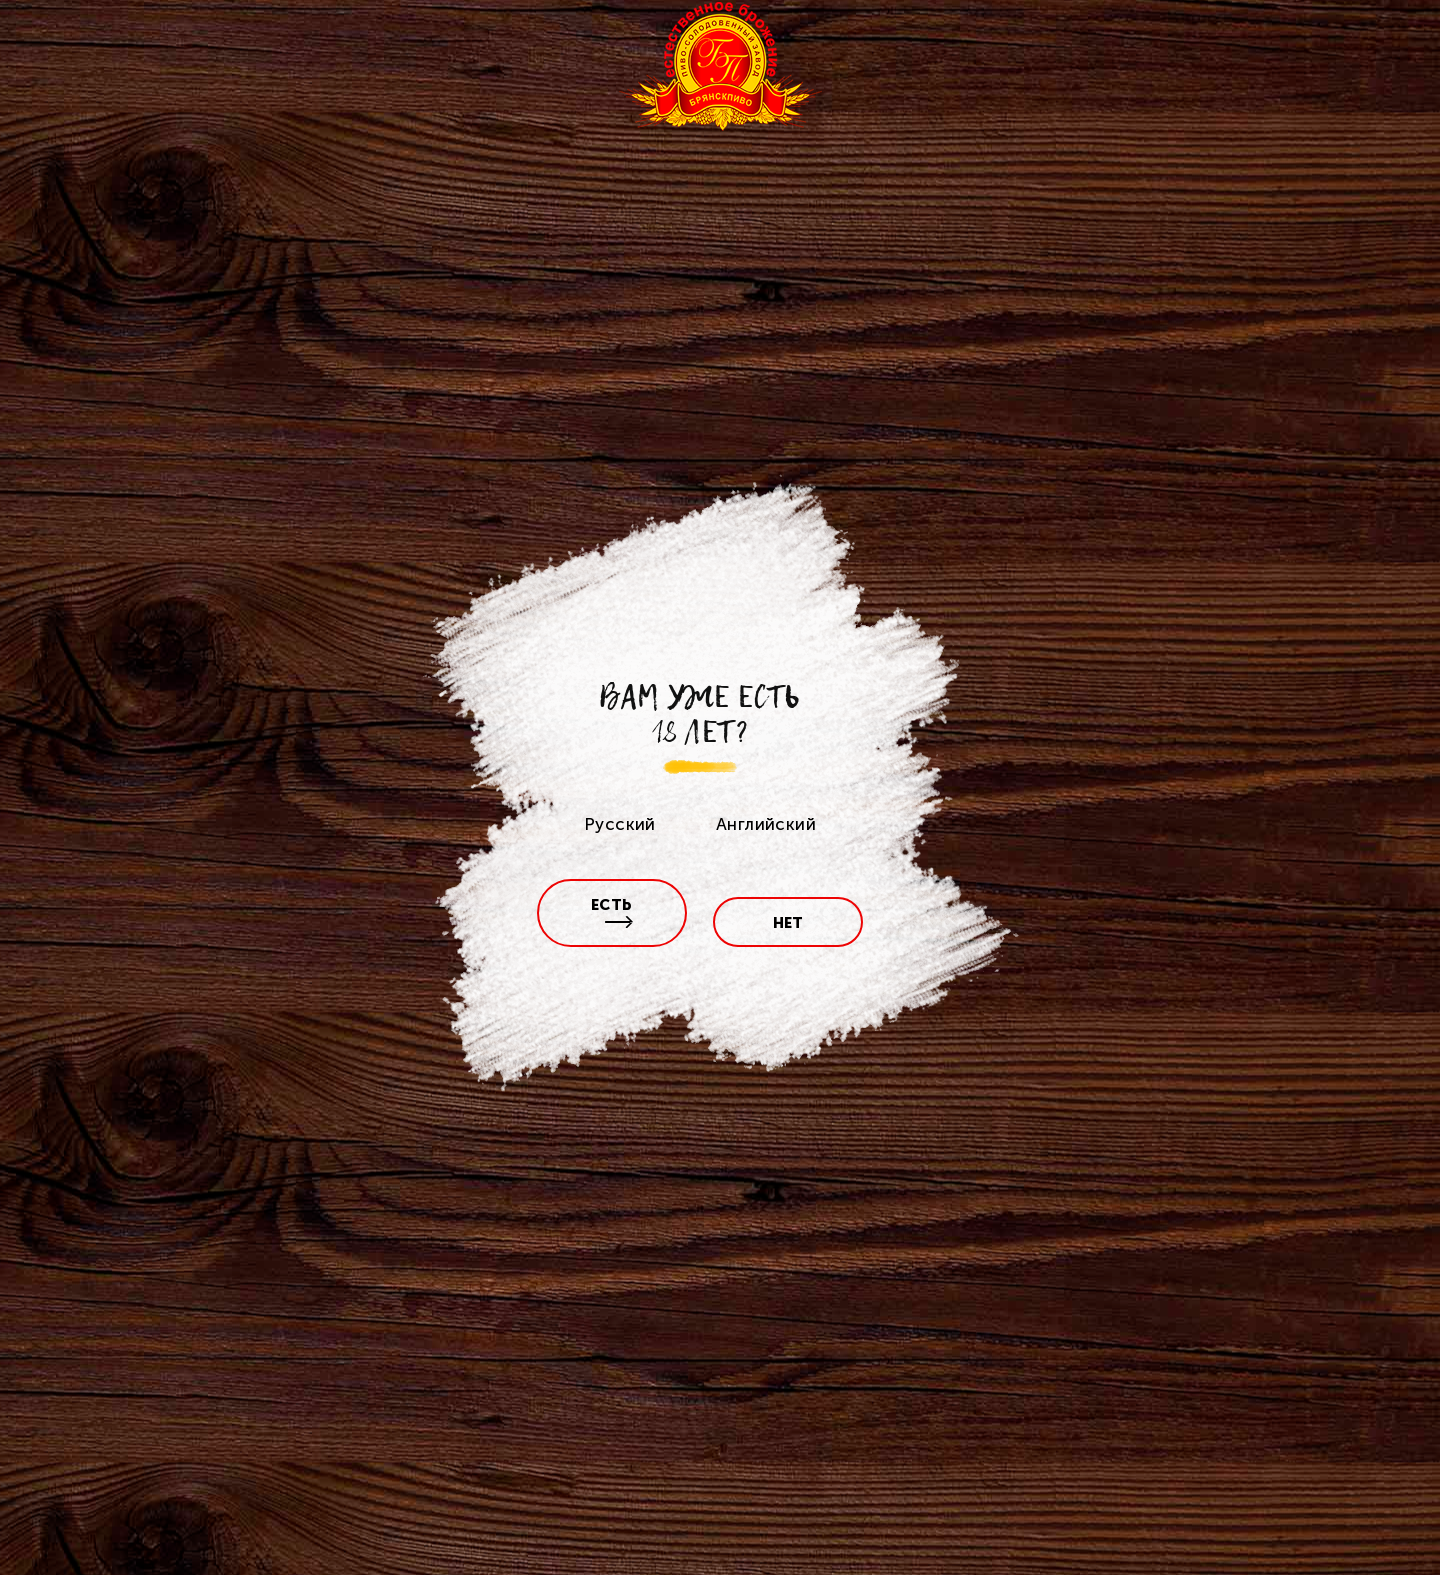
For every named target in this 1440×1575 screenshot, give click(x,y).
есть (612, 912)
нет (788, 923)
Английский (766, 824)
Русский (620, 824)
